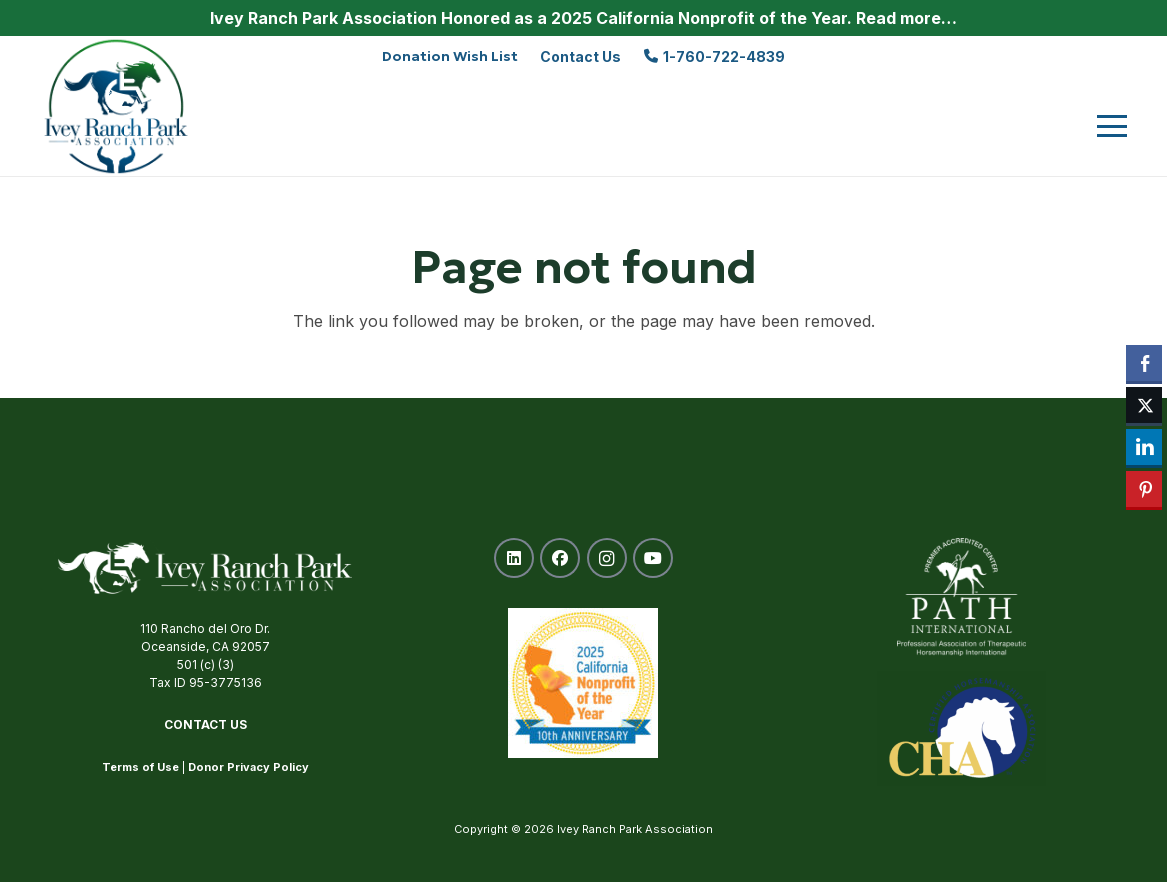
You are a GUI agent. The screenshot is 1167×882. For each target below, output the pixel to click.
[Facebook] (560, 558)
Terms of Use (140, 767)
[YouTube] (653, 558)
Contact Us (205, 724)
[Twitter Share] (1144, 405)
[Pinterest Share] (1144, 489)
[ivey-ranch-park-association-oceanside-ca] (116, 106)
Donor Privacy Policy (248, 767)
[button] (1112, 126)
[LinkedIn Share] (1144, 447)
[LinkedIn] (514, 558)
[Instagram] (607, 558)
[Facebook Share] (1144, 363)
